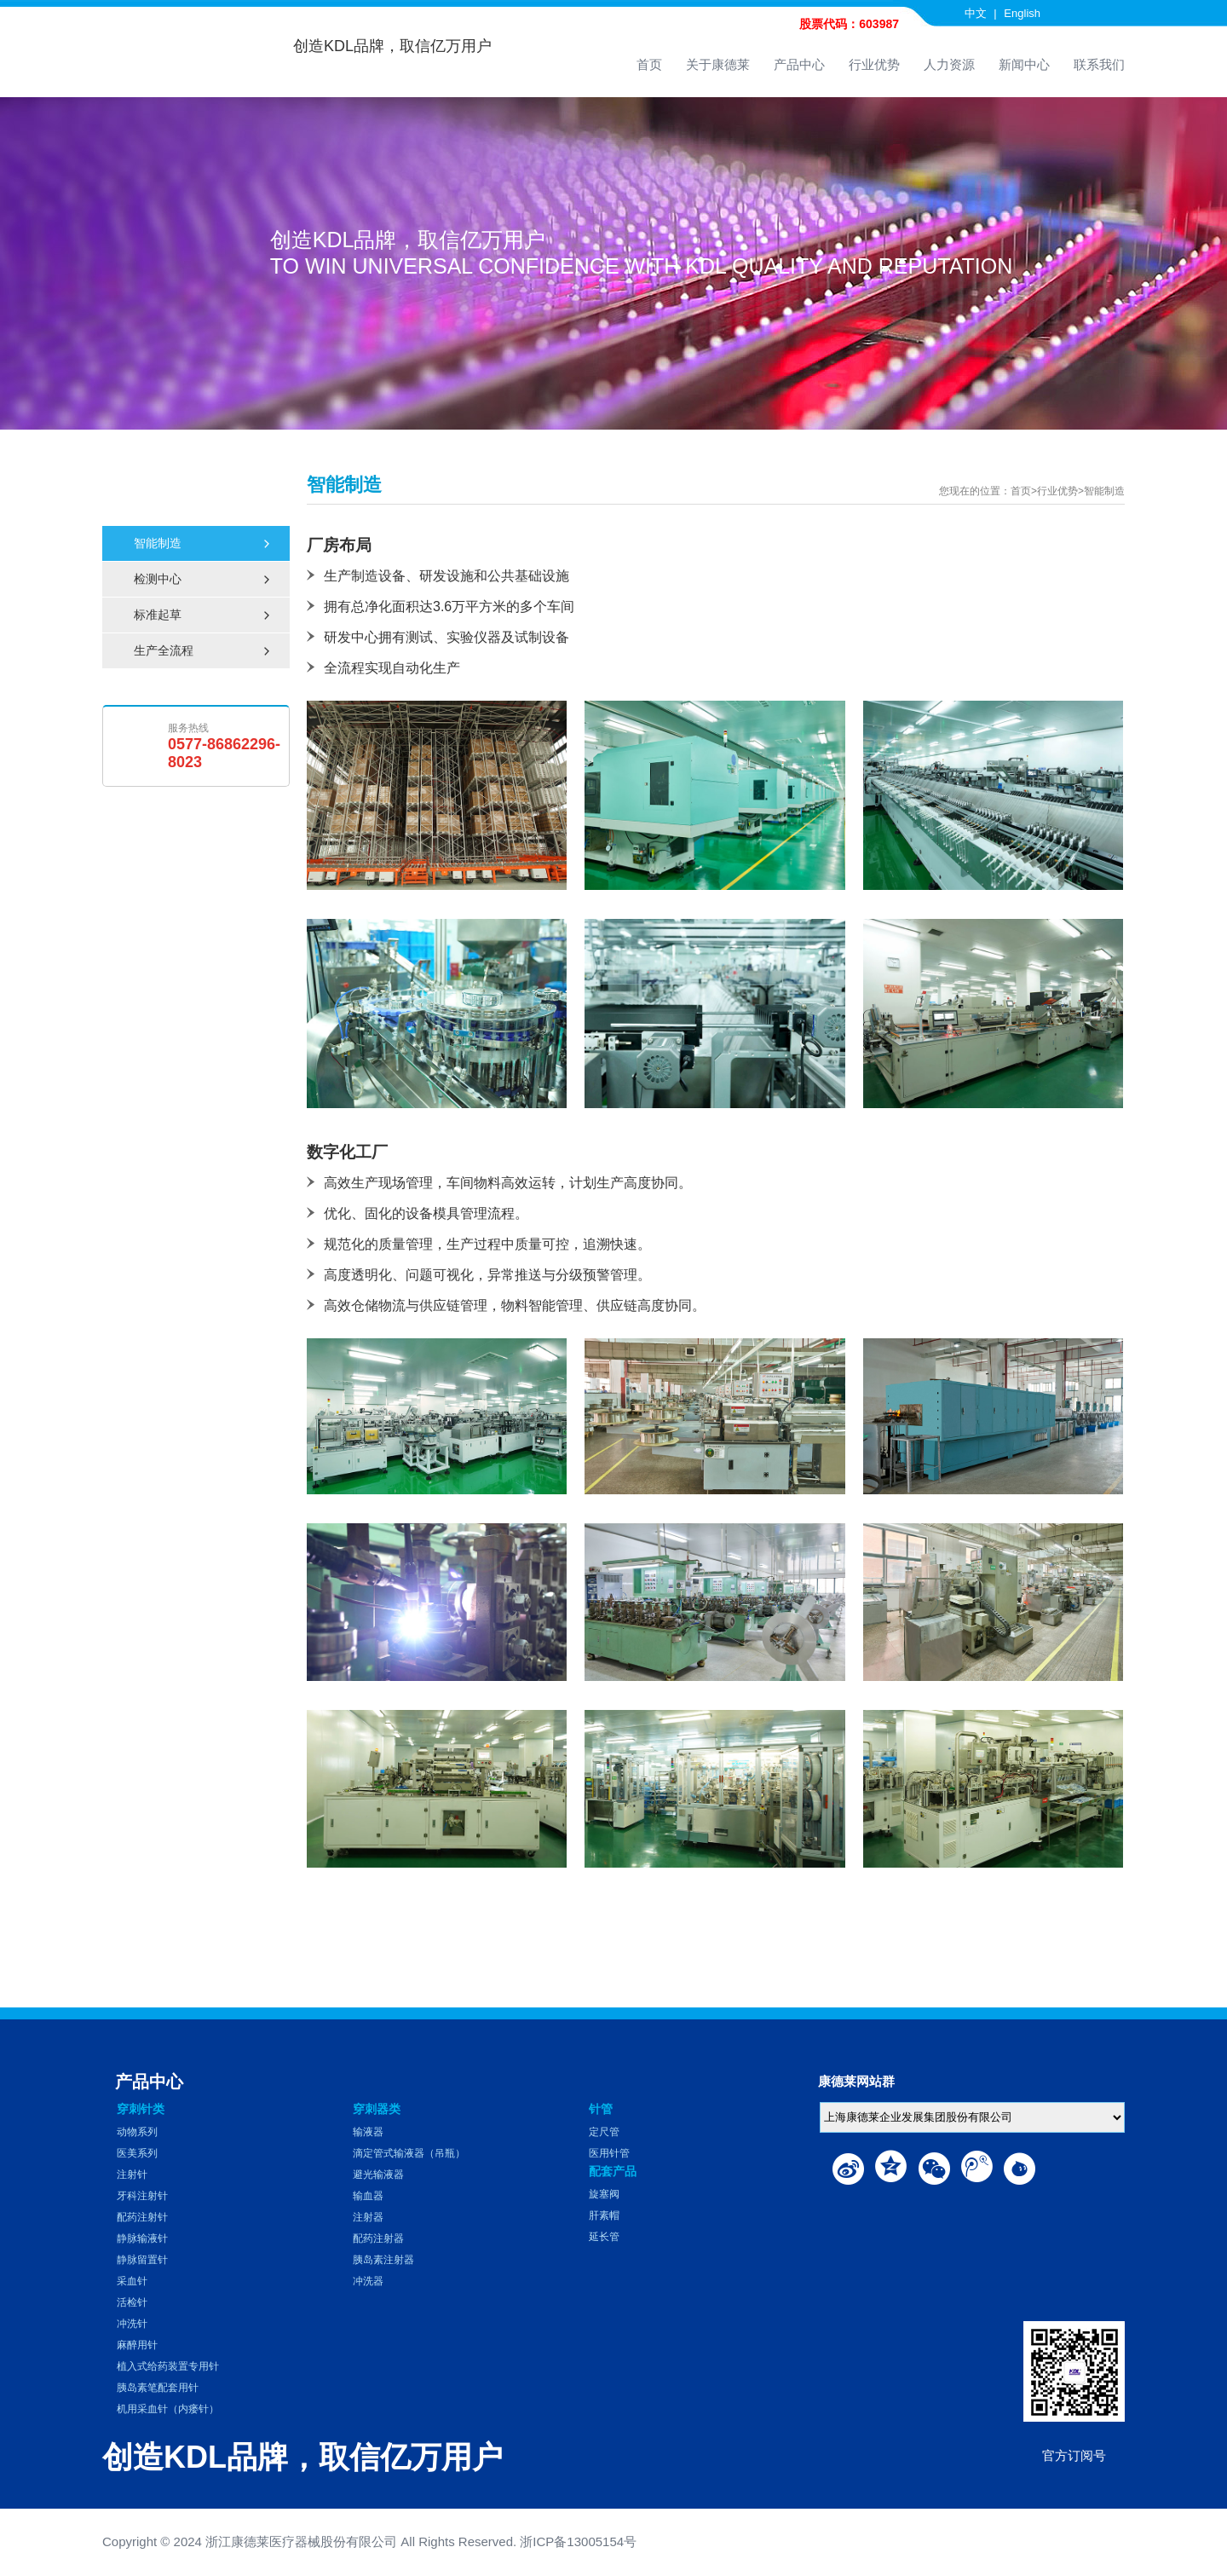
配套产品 (613, 2171)
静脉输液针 (142, 2238)
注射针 (132, 2174)
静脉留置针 (142, 2260)
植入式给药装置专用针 (168, 2366)
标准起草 (203, 615)
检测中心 (203, 579)
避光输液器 (378, 2174)
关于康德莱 (718, 64)
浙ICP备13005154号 (578, 2541)
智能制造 (203, 543)
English (1022, 13)
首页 (649, 64)
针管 (601, 2109)
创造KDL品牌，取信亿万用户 (392, 46)
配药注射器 (378, 2238)
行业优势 (874, 64)
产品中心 (799, 64)
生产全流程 (203, 650)
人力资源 (949, 64)
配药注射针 (142, 2217)
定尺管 (604, 2132)
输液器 (368, 2132)
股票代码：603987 (849, 24)
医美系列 (137, 2153)
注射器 (368, 2217)
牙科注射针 (142, 2196)
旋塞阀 (604, 2194)
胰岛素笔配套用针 (158, 2388)
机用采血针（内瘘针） (168, 2409)
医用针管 (609, 2153)
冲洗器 (368, 2281)
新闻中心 (1024, 64)
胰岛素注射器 (383, 2260)
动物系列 (137, 2132)
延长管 (604, 2237)
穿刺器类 (376, 2109)
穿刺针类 (140, 2109)
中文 (976, 13)
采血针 (132, 2281)
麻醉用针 (137, 2345)
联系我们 (1099, 64)
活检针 (132, 2302)
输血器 (368, 2196)
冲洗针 (132, 2324)
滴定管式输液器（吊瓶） (409, 2153)
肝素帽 (604, 2215)
